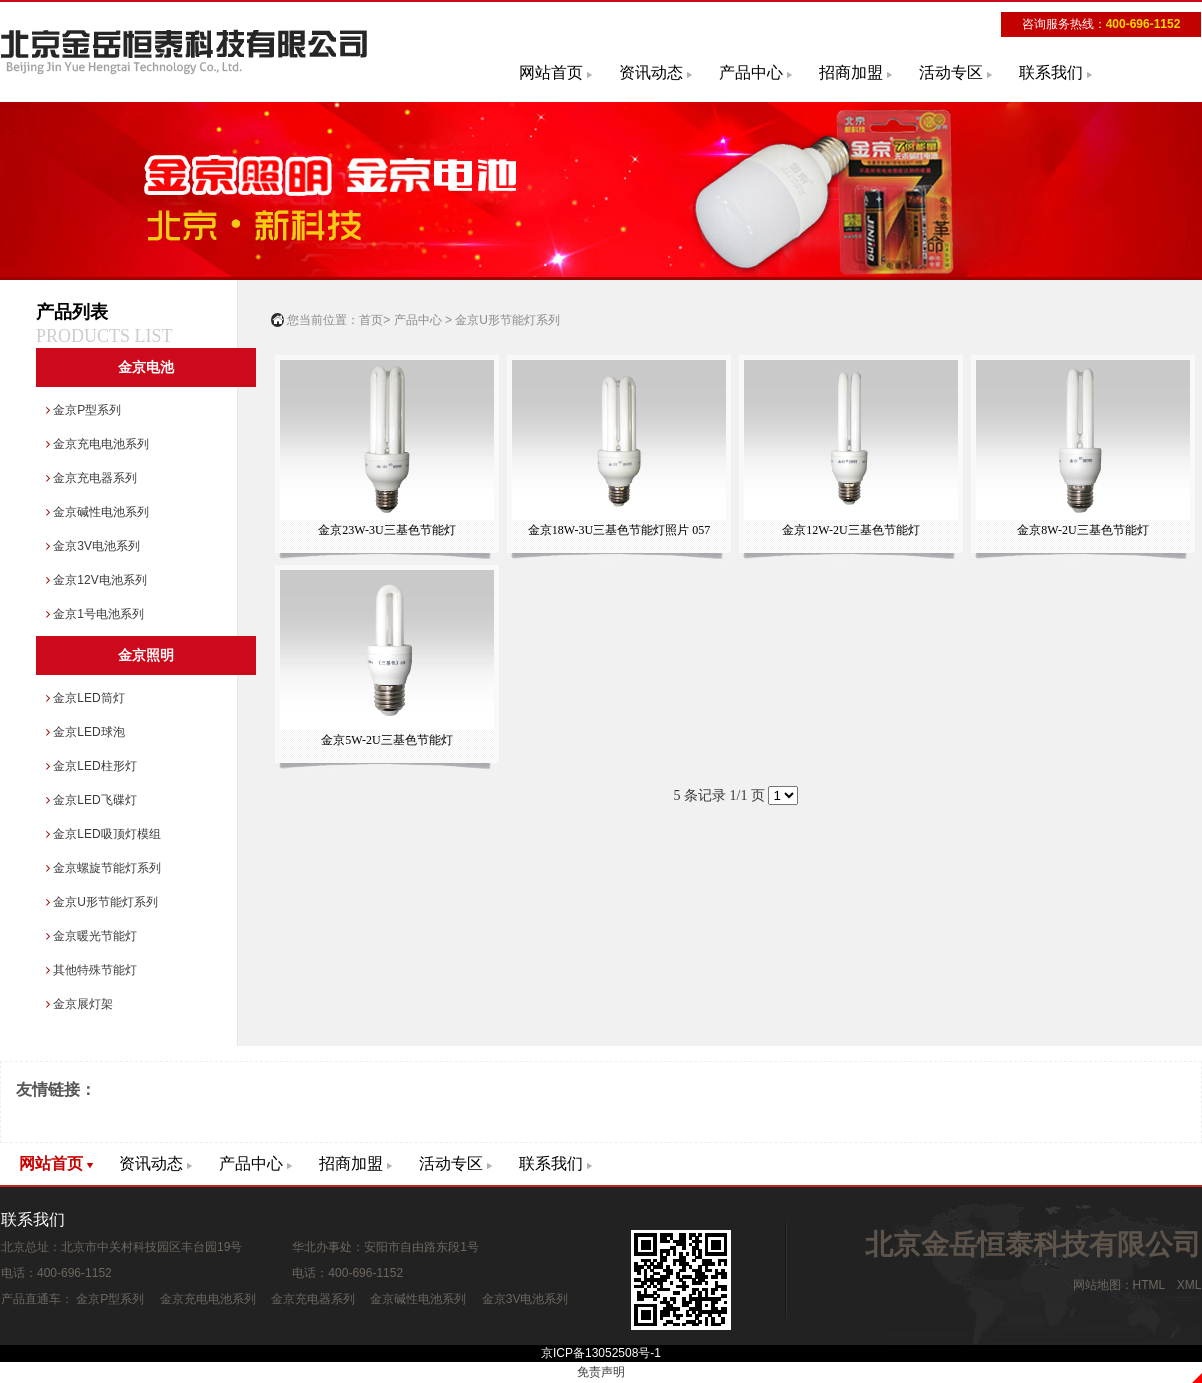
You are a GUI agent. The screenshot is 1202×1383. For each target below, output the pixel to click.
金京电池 (146, 367)
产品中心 (751, 72)
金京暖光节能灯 (91, 936)
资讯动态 (651, 72)
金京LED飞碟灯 (91, 800)
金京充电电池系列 (97, 444)
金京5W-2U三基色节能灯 (386, 658)
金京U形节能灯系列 (102, 902)
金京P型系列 (83, 410)
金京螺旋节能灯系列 (103, 868)
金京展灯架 (79, 1004)
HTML (1149, 1285)
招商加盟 (851, 72)
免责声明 (601, 1372)
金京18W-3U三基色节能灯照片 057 (618, 448)
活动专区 (951, 72)
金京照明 (146, 655)
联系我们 (1051, 72)
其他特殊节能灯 (91, 970)
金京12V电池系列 (96, 580)
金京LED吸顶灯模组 (103, 834)
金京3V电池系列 (93, 546)
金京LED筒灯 (85, 698)
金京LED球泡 (85, 732)
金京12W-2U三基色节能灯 (850, 448)
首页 (371, 320)
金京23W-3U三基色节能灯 (386, 448)
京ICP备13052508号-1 (601, 1353)
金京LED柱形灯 (91, 766)
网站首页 (551, 72)
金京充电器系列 (91, 478)
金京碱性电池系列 (97, 512)
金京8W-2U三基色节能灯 (1082, 448)
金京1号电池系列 (95, 614)
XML (1189, 1285)
